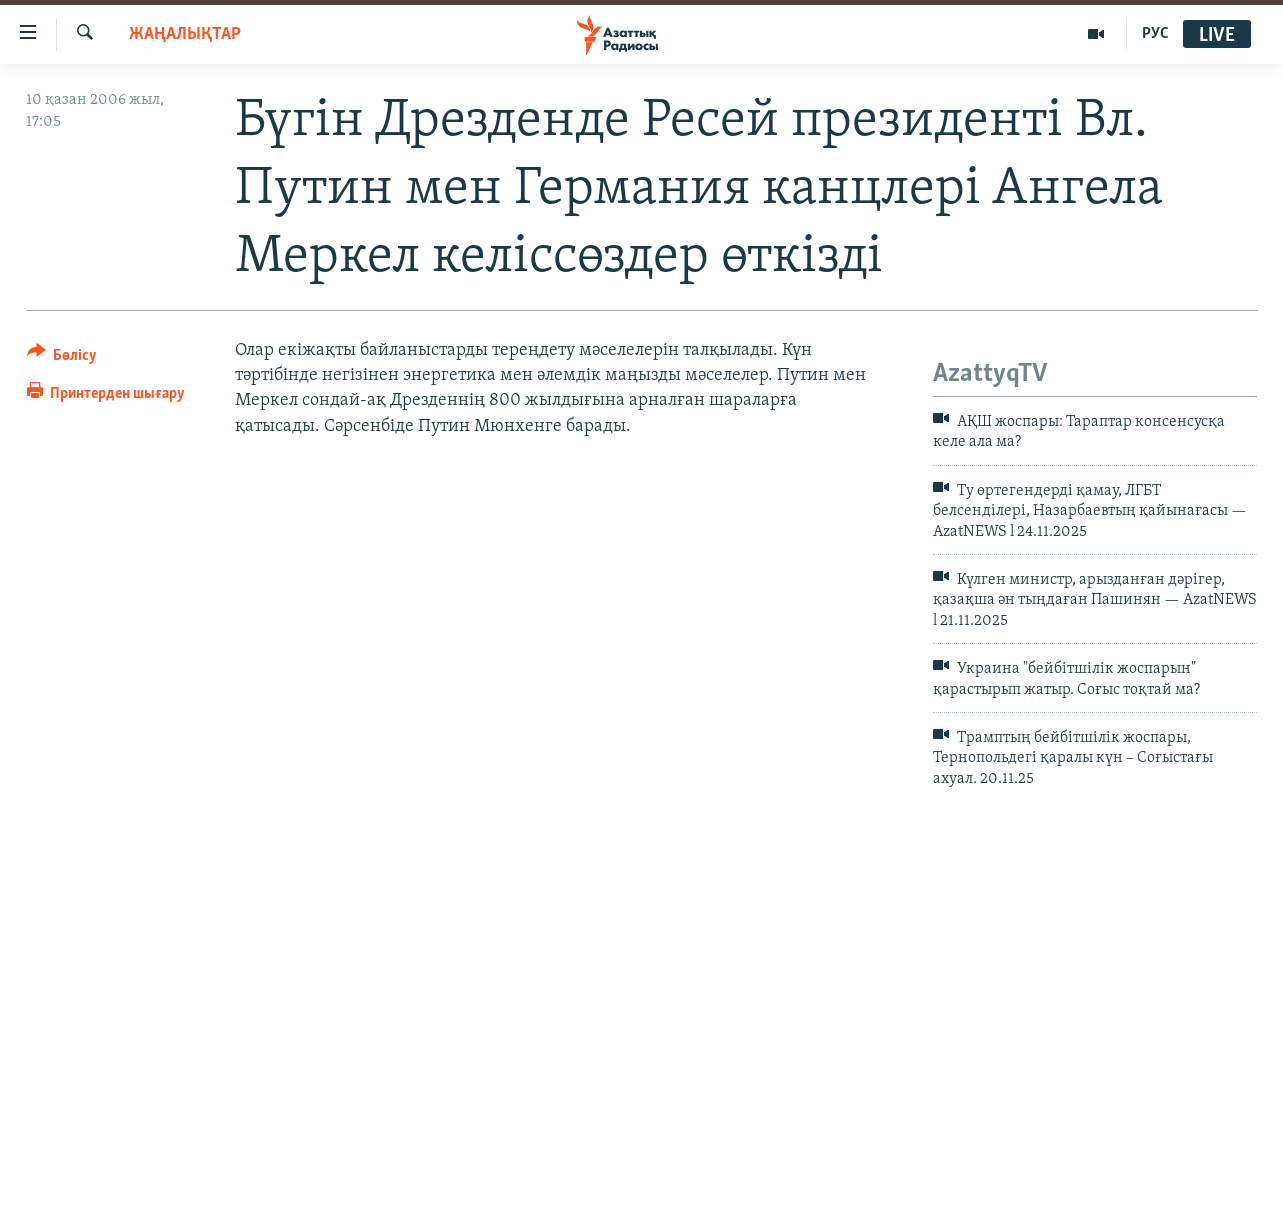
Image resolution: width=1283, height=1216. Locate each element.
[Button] (62, 358)
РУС (1155, 34)
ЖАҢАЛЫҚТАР (185, 34)
